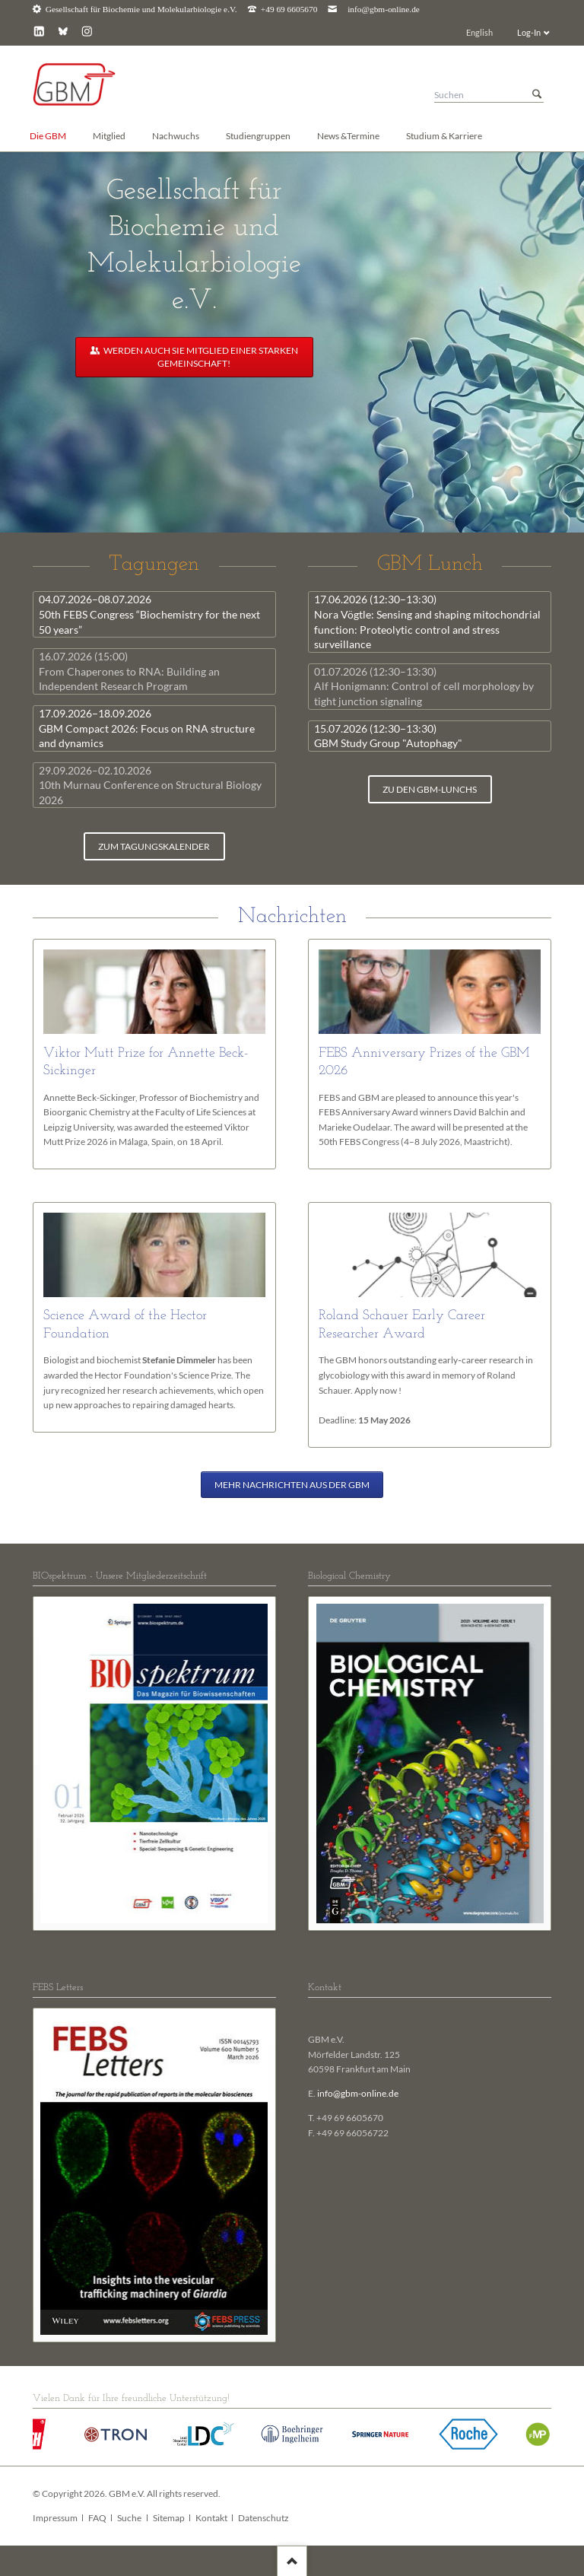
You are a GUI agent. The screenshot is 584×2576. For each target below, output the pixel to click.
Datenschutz (263, 2518)
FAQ (97, 2518)
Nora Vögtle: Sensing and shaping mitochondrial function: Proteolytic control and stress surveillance (427, 621)
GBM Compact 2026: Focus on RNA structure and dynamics (147, 728)
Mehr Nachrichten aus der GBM (292, 1484)
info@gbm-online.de (384, 9)
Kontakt (211, 2518)
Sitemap (169, 2518)
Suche (129, 2518)
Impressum (55, 2518)
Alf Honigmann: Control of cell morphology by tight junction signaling (424, 686)
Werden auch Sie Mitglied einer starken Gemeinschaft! (200, 357)
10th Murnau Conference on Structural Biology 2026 (150, 785)
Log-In (529, 32)
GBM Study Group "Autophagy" (388, 736)
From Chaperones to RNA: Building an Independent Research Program (129, 671)
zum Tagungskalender (154, 846)
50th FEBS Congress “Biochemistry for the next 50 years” (149, 614)
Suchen (536, 94)
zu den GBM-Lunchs (429, 789)
